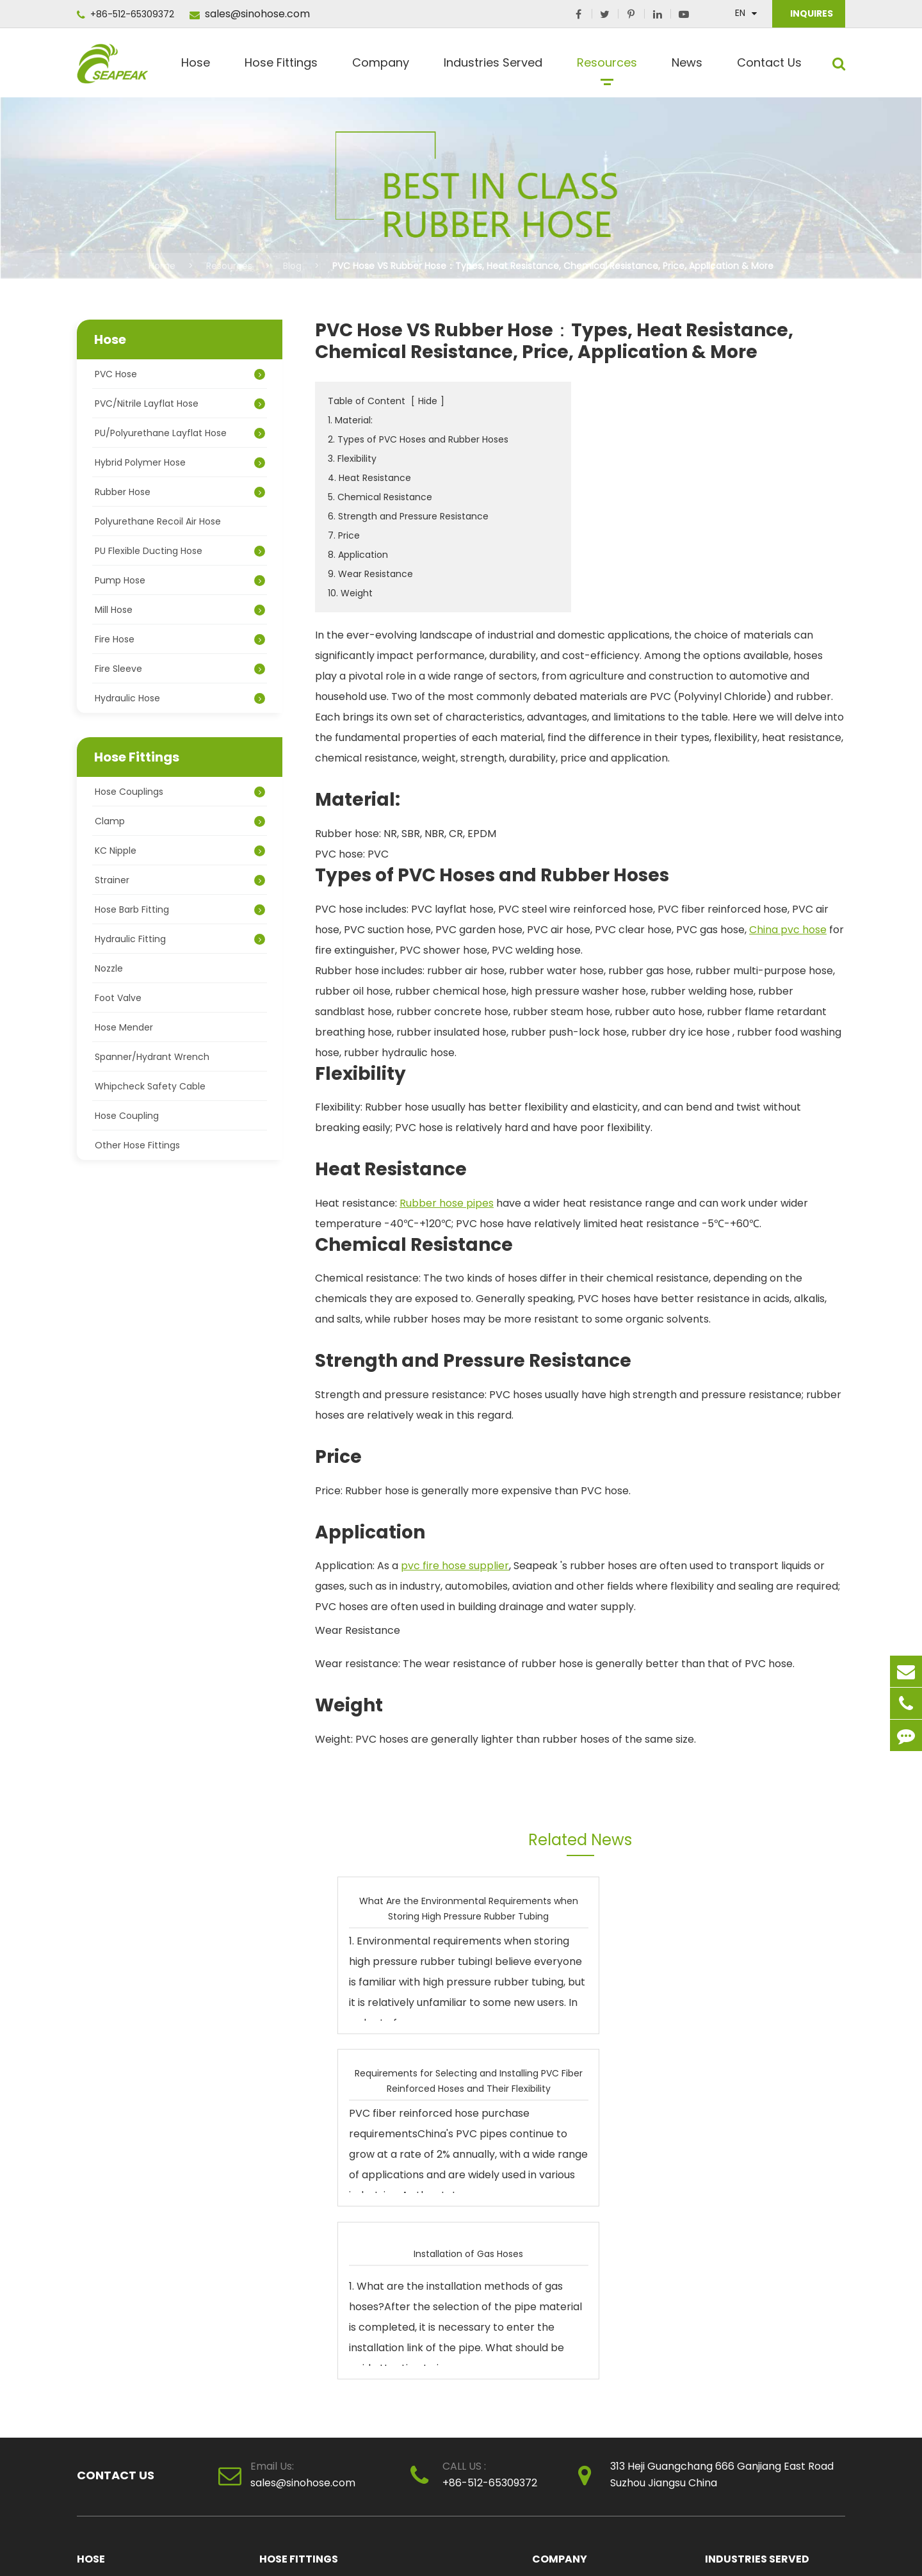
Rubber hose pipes (447, 1203)
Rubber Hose (180, 491)
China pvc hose (788, 929)
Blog (292, 265)
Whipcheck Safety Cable (150, 1086)
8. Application (358, 554)
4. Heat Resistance (369, 477)
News (687, 67)
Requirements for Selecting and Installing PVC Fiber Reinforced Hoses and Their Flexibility (594, 1908)
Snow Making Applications (762, 2329)
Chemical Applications (755, 2264)
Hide (427, 401)
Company (380, 67)
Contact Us (769, 67)
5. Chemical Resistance (380, 497)
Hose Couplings (180, 791)
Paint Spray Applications (758, 2394)
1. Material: (350, 420)
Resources (607, 67)
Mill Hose (180, 609)
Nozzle (109, 968)
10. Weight (350, 593)
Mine (715, 2307)
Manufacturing (738, 2285)
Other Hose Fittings (137, 1145)
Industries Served (493, 67)
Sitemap (752, 2547)
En (740, 12)
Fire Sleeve (180, 668)
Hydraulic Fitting (180, 939)
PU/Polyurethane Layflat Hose (180, 433)
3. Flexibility (352, 458)
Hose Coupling (127, 1115)
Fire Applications (741, 2351)
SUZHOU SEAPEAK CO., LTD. (188, 2547)
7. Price (344, 535)
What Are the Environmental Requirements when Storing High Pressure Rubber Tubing (418, 1908)
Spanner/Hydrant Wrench (152, 1056)
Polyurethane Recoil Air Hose (158, 521)
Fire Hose (180, 639)
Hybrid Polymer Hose (180, 462)
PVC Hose (180, 374)
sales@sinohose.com (250, 13)
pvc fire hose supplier (455, 1565)
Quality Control (566, 2264)
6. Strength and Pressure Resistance (408, 516)
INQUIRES (810, 13)
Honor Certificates (573, 2285)
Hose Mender (124, 1027)
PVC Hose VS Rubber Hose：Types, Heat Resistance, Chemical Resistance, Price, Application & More (552, 265)
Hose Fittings (281, 67)
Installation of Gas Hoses (771, 1908)
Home (162, 265)
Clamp (180, 821)
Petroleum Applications (757, 2373)
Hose (195, 67)
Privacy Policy (812, 2547)
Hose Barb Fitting (180, 909)
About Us (552, 2242)
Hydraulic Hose (180, 698)
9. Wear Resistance (370, 573)
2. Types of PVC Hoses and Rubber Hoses (418, 439)
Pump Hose (180, 580)
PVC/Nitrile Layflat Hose (180, 403)
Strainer (180, 880)
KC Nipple (180, 850)
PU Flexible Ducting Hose (180, 550)
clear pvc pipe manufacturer (597, 2307)
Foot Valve (118, 997)
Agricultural (730, 2242)
